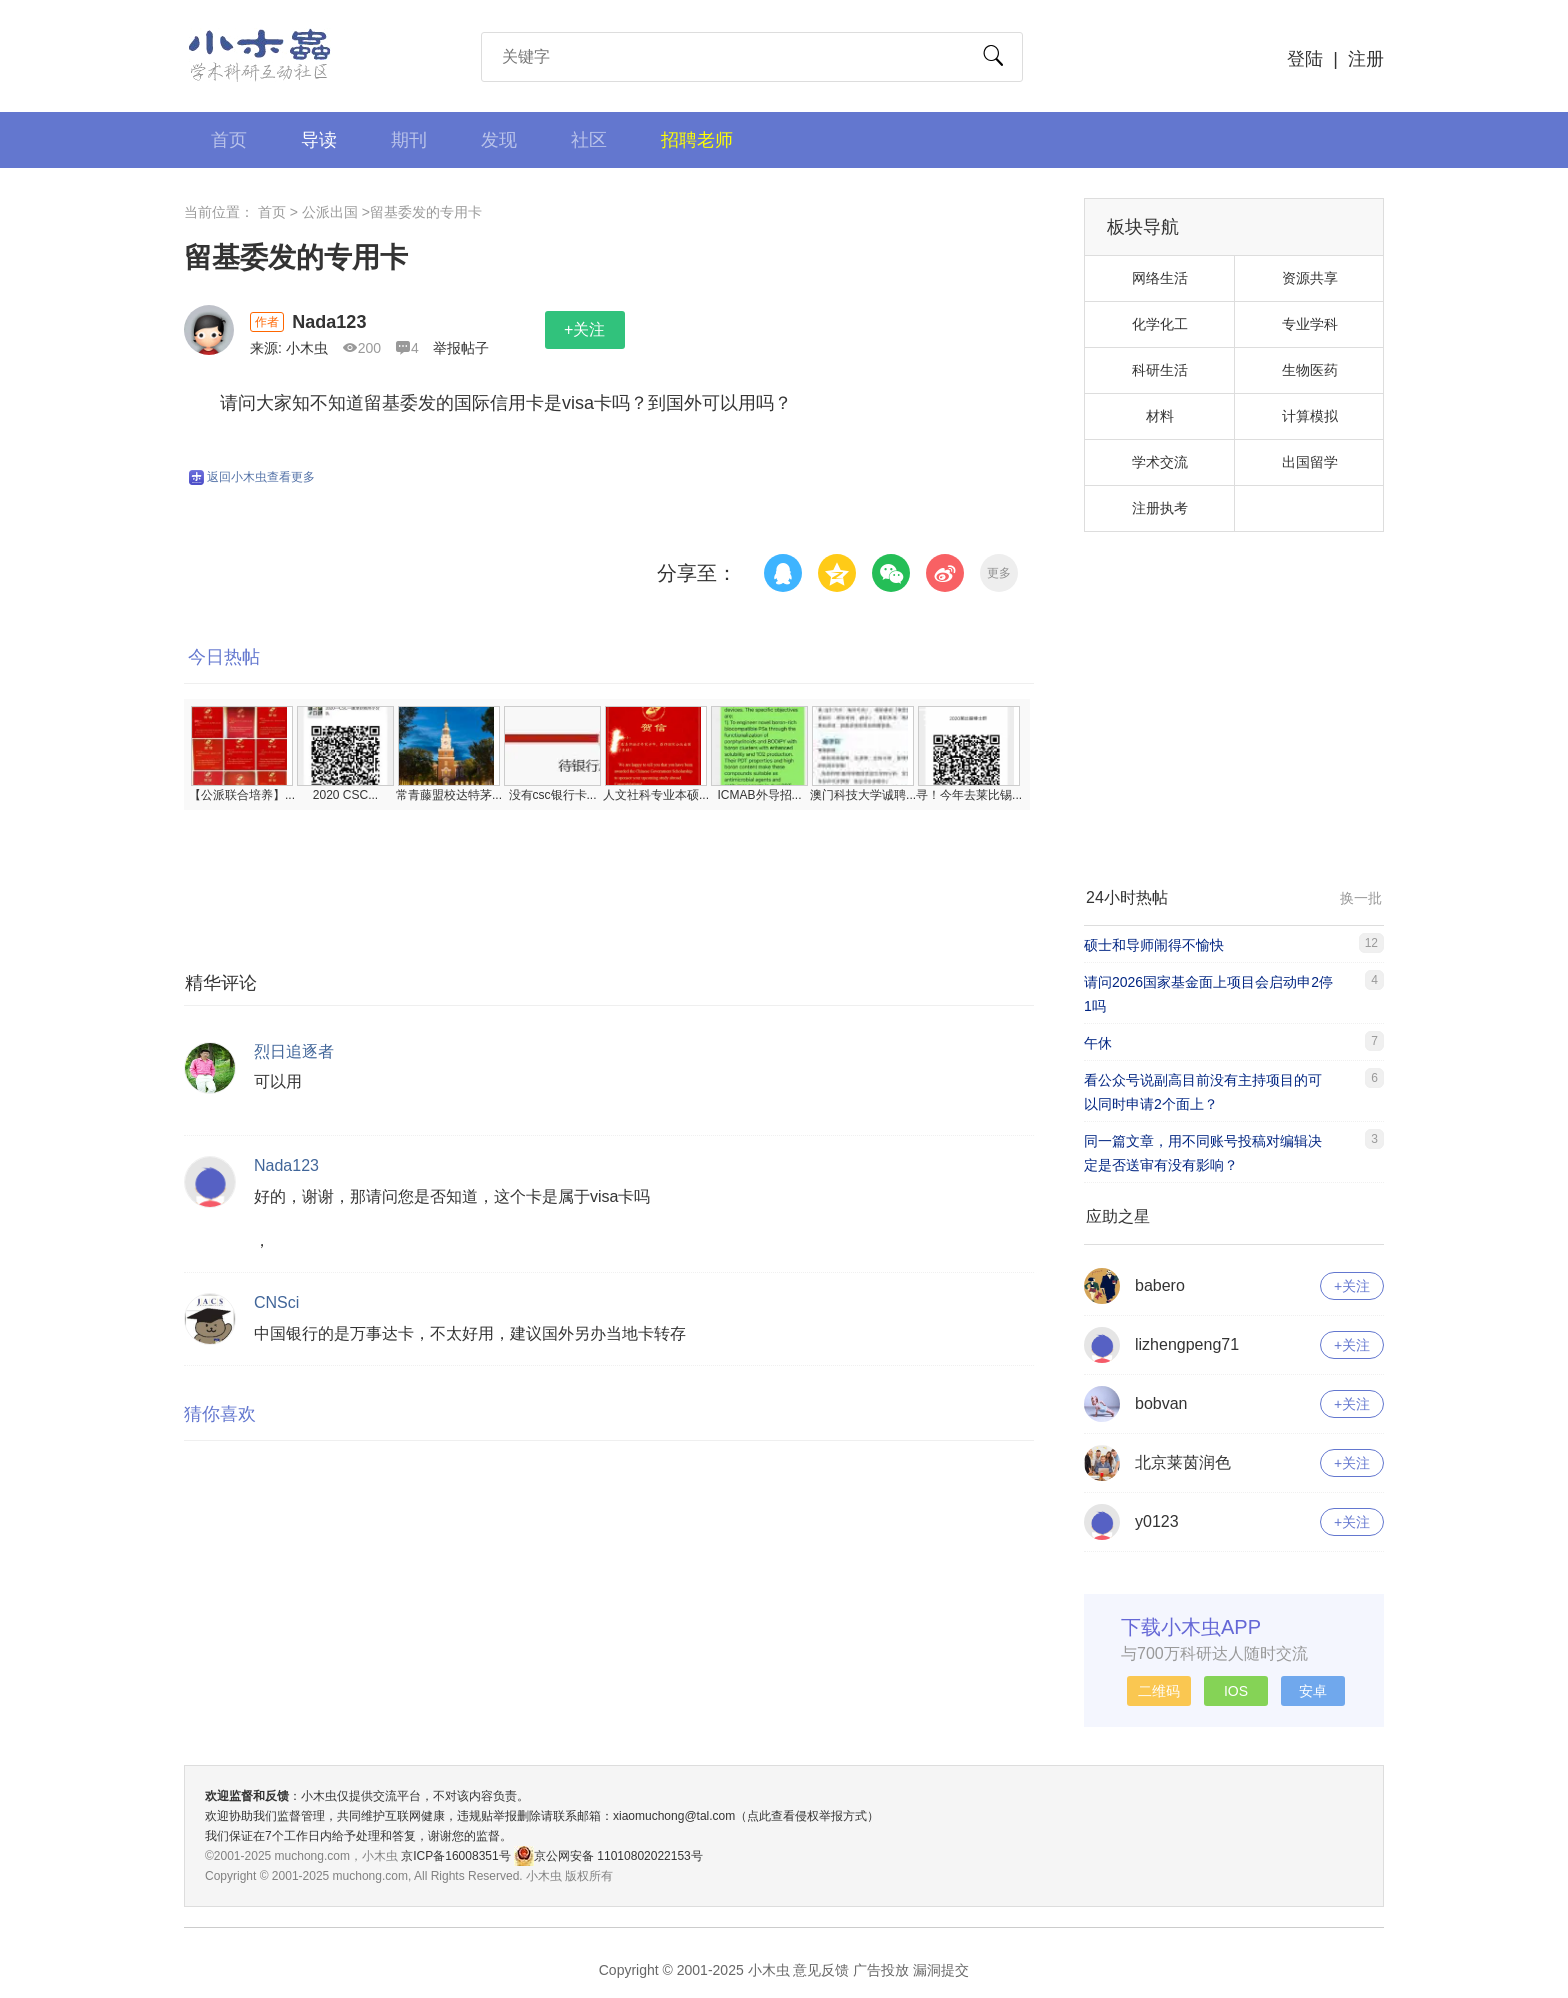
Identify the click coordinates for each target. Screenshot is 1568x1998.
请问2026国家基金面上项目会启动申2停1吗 (1208, 994)
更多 (999, 573)
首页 (229, 140)
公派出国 (330, 212)
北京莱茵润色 (1183, 1462)
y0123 (1157, 1521)
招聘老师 (697, 140)
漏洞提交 (941, 1970)
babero (1160, 1285)
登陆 (1305, 59)
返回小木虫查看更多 (252, 477)
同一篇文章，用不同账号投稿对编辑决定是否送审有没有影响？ (1203, 1153)
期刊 (409, 140)
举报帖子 (461, 348)
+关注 (584, 329)
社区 (589, 140)
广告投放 (881, 1970)
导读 (319, 140)
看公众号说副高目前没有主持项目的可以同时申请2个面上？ (1203, 1092)
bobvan (1161, 1403)
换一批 (1361, 898)
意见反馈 (821, 1970)
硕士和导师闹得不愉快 (1154, 945)
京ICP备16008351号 (457, 1856)
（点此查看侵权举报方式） (807, 1816)
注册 (1366, 59)
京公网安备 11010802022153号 (608, 1856)
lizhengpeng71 (1187, 1344)
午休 (1098, 1043)
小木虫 (260, 55)
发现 (499, 140)
